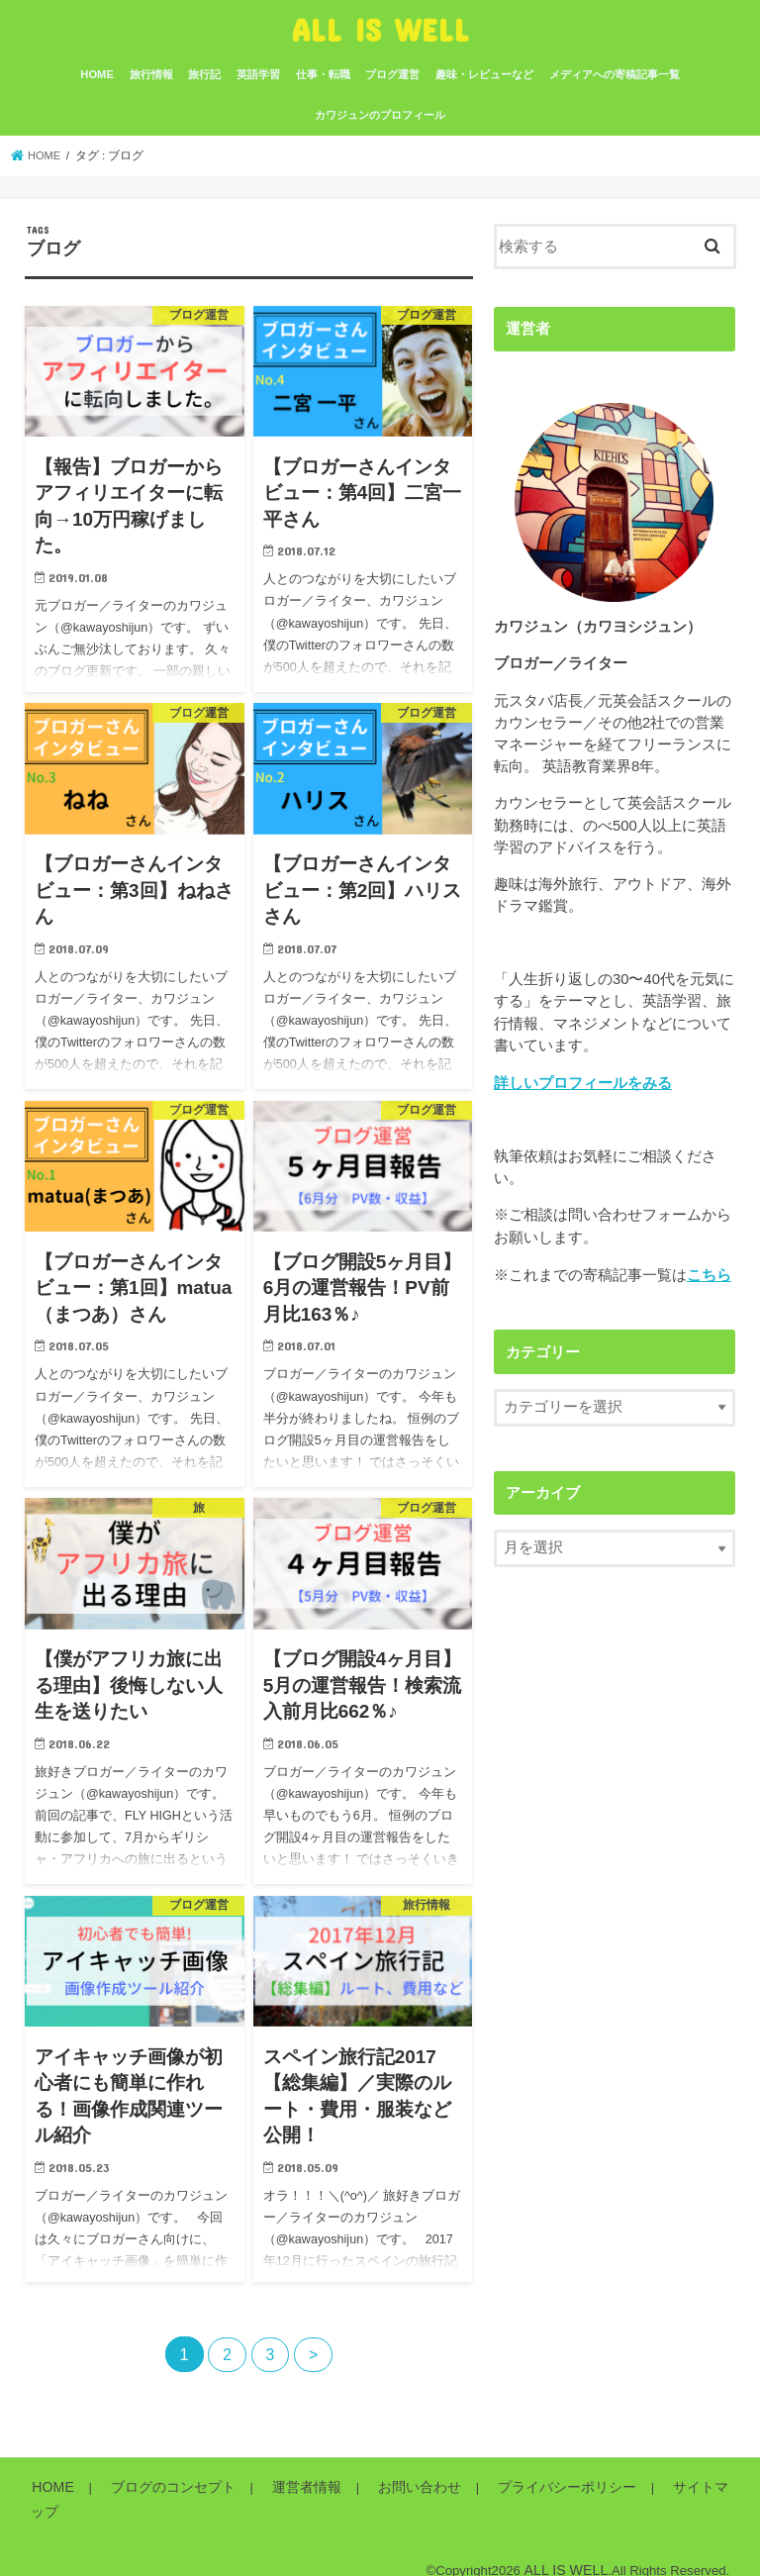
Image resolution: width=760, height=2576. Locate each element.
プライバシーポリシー (525, 2487)
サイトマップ (662, 2487)
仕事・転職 (323, 74)
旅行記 (204, 74)
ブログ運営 (392, 74)
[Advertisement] (627, 1777)
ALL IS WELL (380, 29)
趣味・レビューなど (484, 74)
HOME (97, 74)
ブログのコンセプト (161, 2487)
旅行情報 (151, 74)
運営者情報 (284, 2487)
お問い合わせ (389, 2487)
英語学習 (258, 74)
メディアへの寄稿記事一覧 (614, 74)
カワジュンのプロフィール (380, 115)
